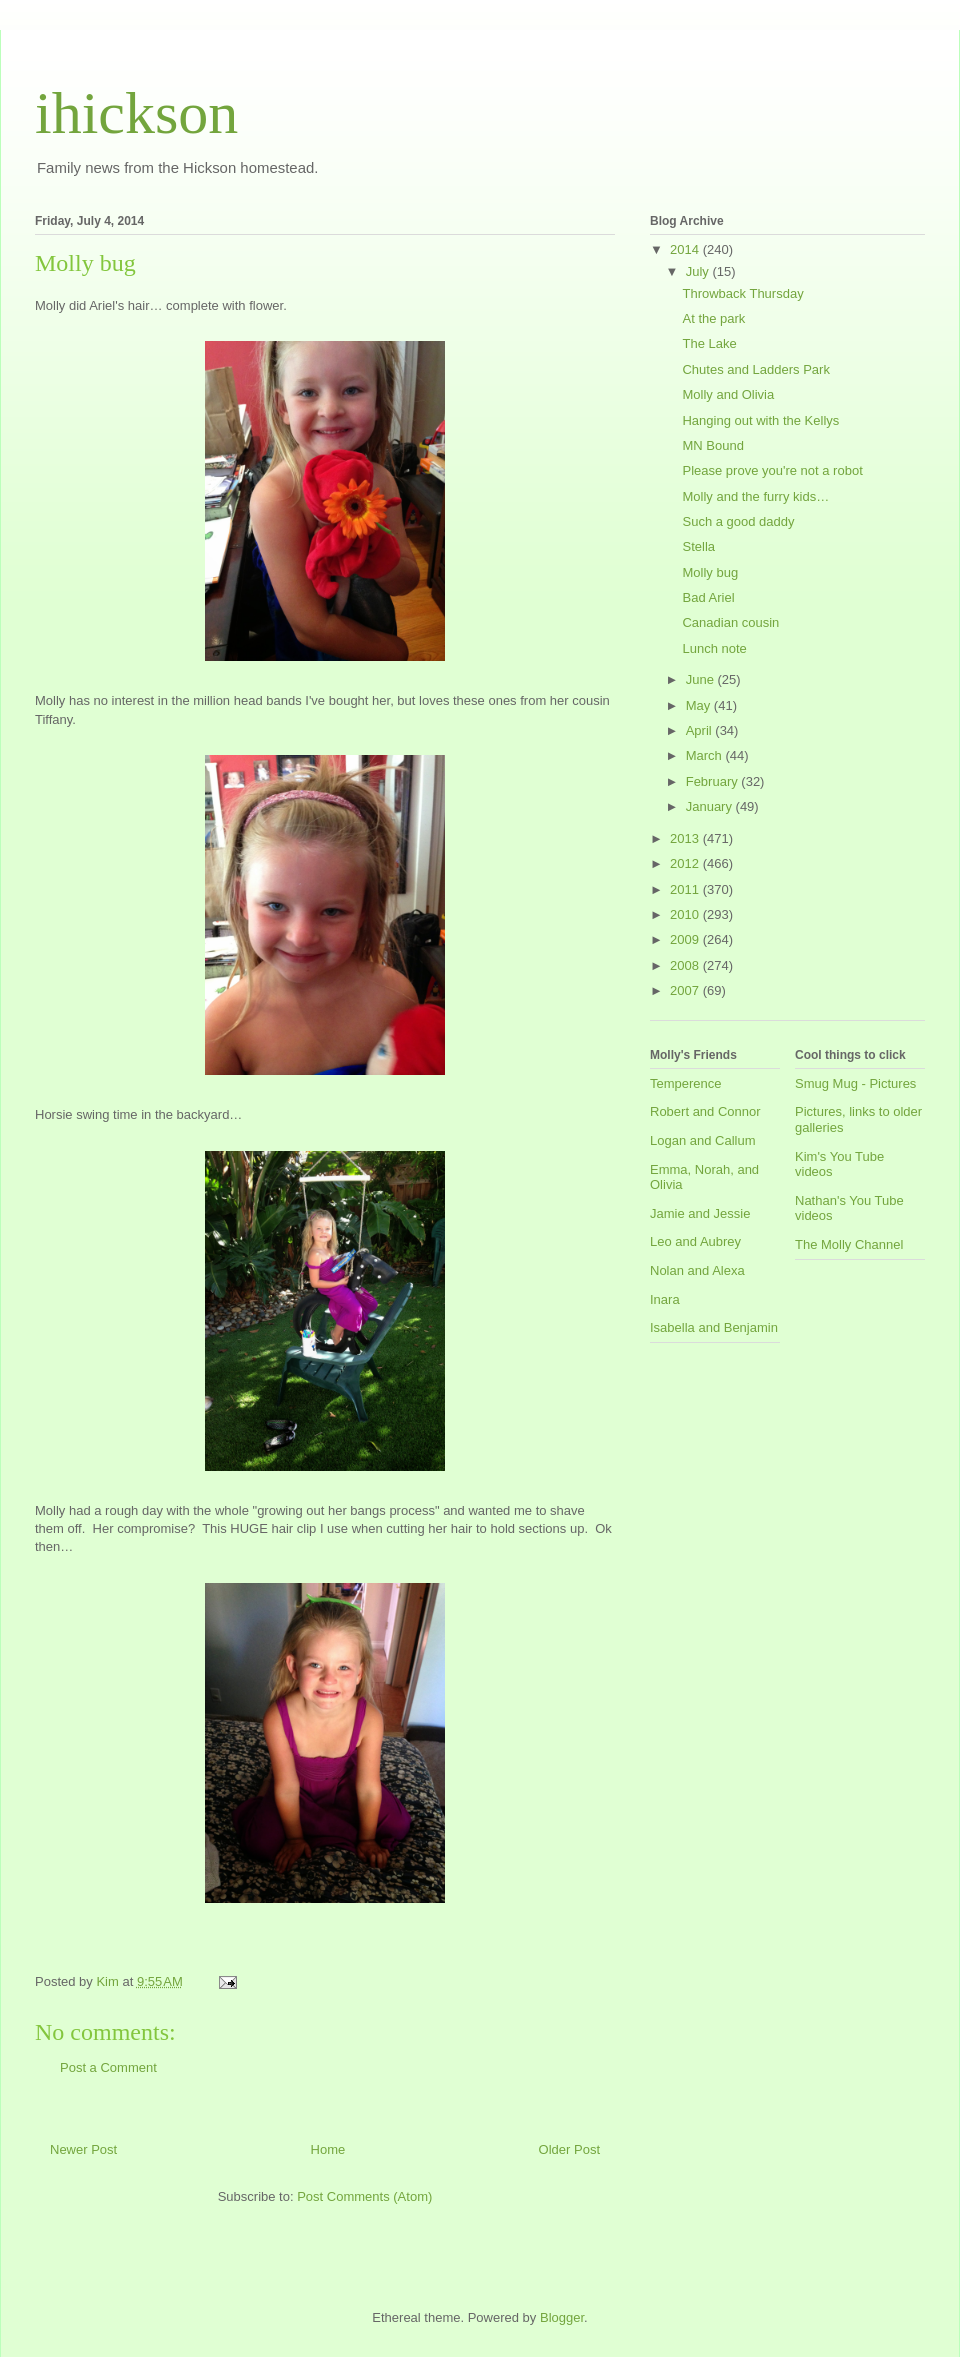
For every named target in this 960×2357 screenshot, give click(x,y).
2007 (686, 990)
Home (328, 2149)
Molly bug (710, 572)
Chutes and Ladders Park (755, 369)
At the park (713, 318)
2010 (686, 914)
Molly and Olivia (728, 394)
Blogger (562, 2317)
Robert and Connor (705, 1111)
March (706, 755)
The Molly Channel (849, 1244)
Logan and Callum (703, 1140)
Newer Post (83, 2149)
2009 (686, 939)
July (699, 271)
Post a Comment (108, 2067)
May (700, 705)
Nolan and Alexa (697, 1270)
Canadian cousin (730, 622)
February (714, 781)
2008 (686, 965)
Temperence (686, 1083)
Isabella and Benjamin (714, 1327)
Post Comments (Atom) (364, 2196)
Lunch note (714, 648)
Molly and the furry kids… (755, 496)
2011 (686, 889)
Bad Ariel (708, 597)
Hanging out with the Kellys (760, 420)
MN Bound (712, 445)
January (711, 806)
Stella (698, 546)
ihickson (136, 113)
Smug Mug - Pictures (855, 1083)
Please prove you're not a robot (772, 470)
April (701, 730)
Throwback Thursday (742, 293)
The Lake (709, 343)
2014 (686, 249)
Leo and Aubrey (695, 1241)
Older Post (569, 2149)
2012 (686, 863)
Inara (665, 1299)
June (702, 679)
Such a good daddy (738, 521)
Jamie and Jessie (700, 1213)
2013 (686, 838)
